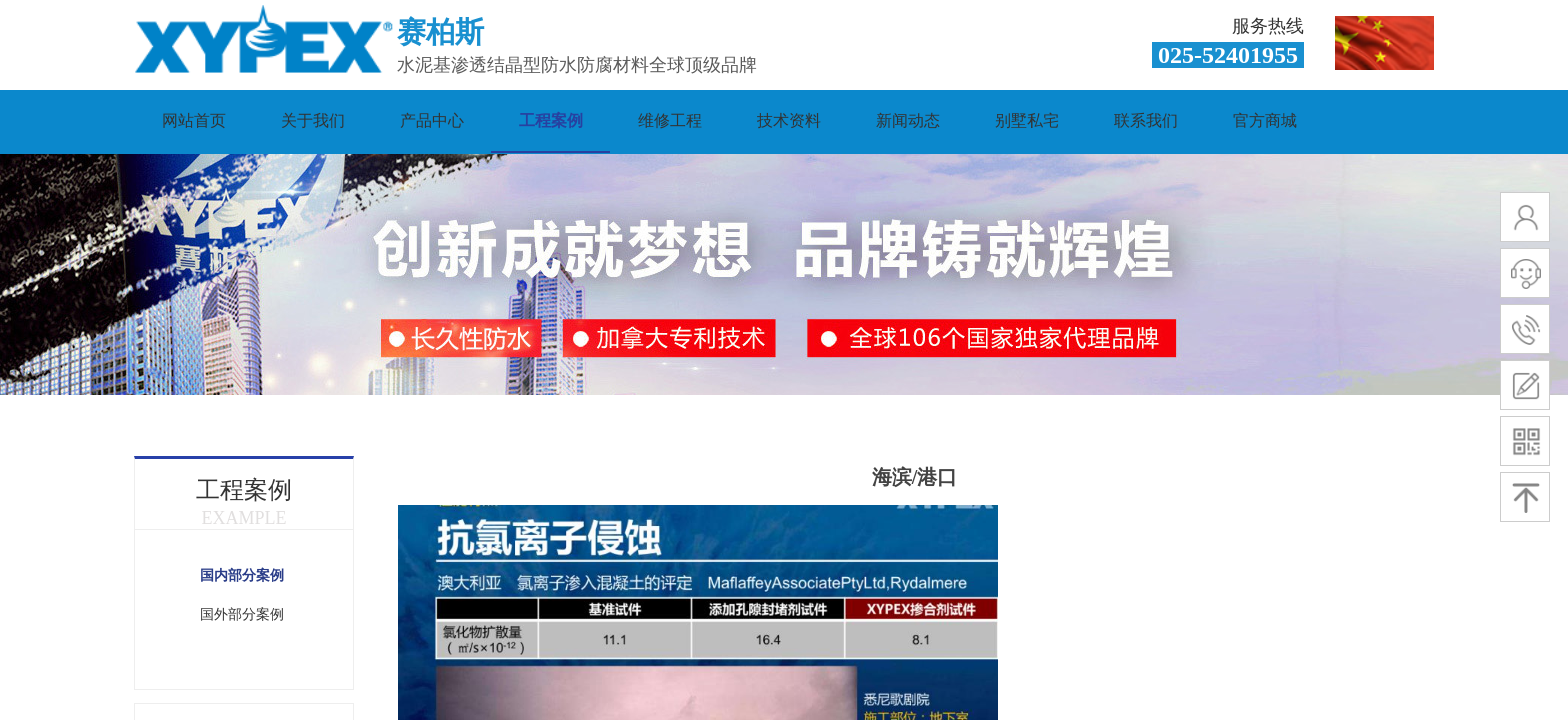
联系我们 (1146, 120)
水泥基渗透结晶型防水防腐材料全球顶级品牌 (577, 65)
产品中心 (432, 120)
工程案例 (551, 120)
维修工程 (670, 120)
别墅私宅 (1027, 120)
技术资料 (789, 120)
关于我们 (313, 120)
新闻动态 (908, 120)
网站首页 (194, 120)
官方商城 (1265, 120)
